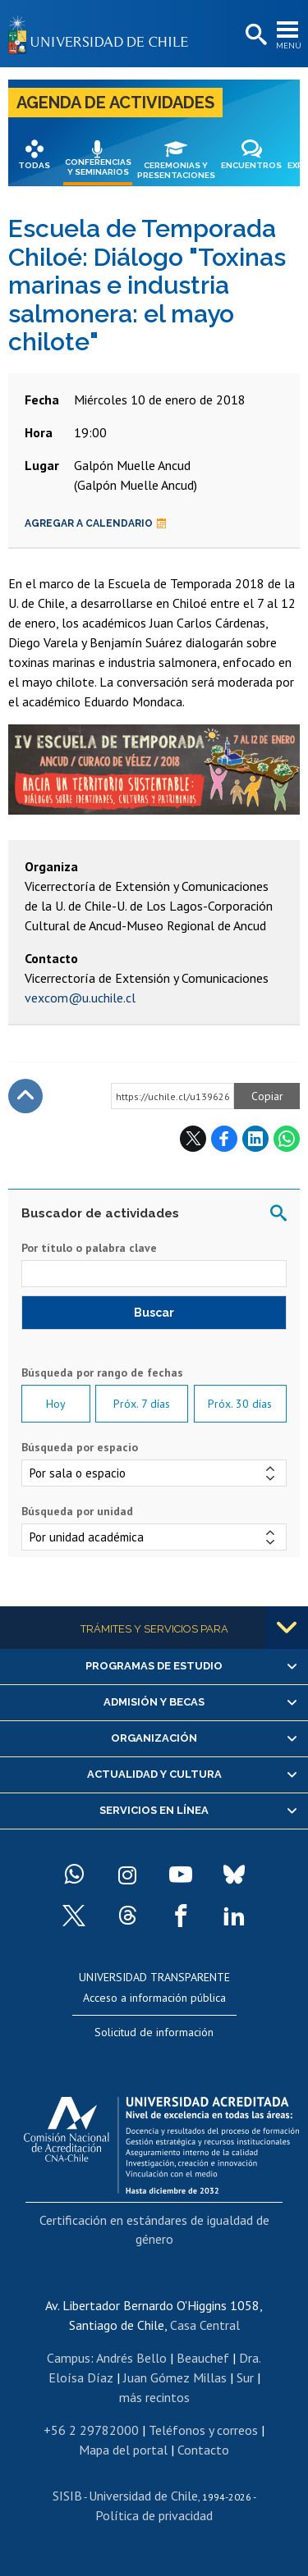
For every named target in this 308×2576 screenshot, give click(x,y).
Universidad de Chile (143, 2495)
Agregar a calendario (96, 523)
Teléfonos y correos (203, 2430)
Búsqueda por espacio (79, 1447)
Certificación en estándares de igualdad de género (154, 2229)
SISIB (67, 2495)
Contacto (203, 2449)
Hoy (56, 1403)
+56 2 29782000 (91, 2430)
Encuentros (251, 165)
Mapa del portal (123, 2449)
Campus (68, 2358)
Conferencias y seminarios (98, 167)
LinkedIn (255, 1138)
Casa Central (205, 2325)
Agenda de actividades (115, 102)
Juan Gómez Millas (175, 2377)
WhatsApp (286, 1138)
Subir (25, 1096)
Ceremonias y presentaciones (176, 170)
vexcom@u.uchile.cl (80, 997)
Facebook (224, 1138)
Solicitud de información (154, 2032)
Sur (245, 2377)
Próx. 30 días (240, 1403)
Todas (34, 165)
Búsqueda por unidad (77, 1511)
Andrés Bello (131, 2358)
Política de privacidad (154, 2515)
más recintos (154, 2397)
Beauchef (203, 2358)
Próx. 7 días (141, 1403)
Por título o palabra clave (89, 1247)
